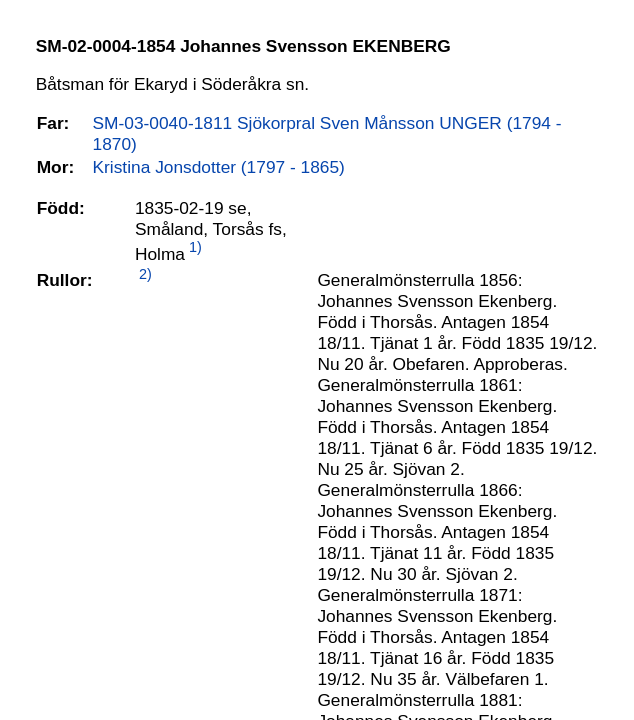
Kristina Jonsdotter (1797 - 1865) (219, 167)
